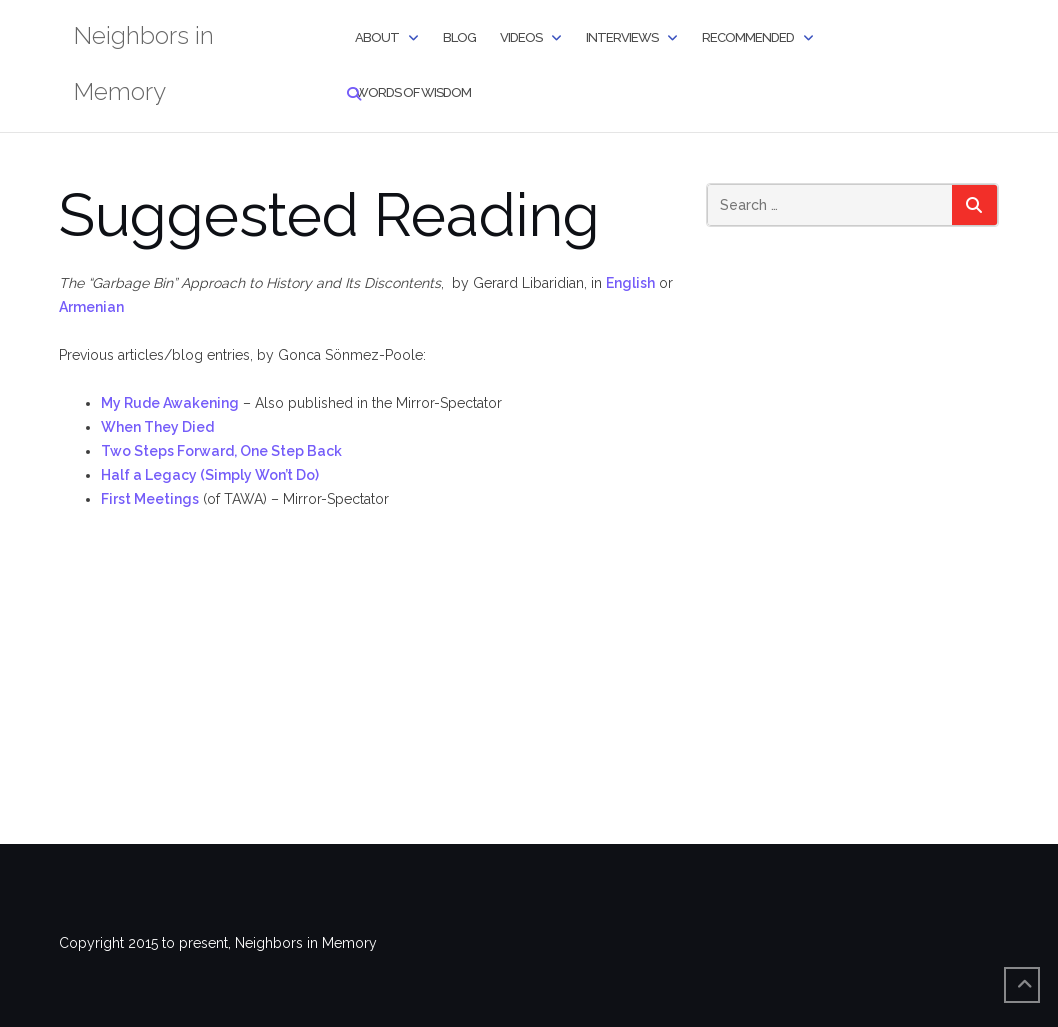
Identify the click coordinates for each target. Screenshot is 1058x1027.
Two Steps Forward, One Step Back (221, 451)
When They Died (157, 427)
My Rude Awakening (170, 403)
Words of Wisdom (413, 92)
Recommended (748, 37)
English (630, 283)
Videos (521, 37)
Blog (459, 37)
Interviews (622, 37)
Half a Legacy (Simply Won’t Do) (210, 475)
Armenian (91, 307)
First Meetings (150, 499)
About (377, 37)
